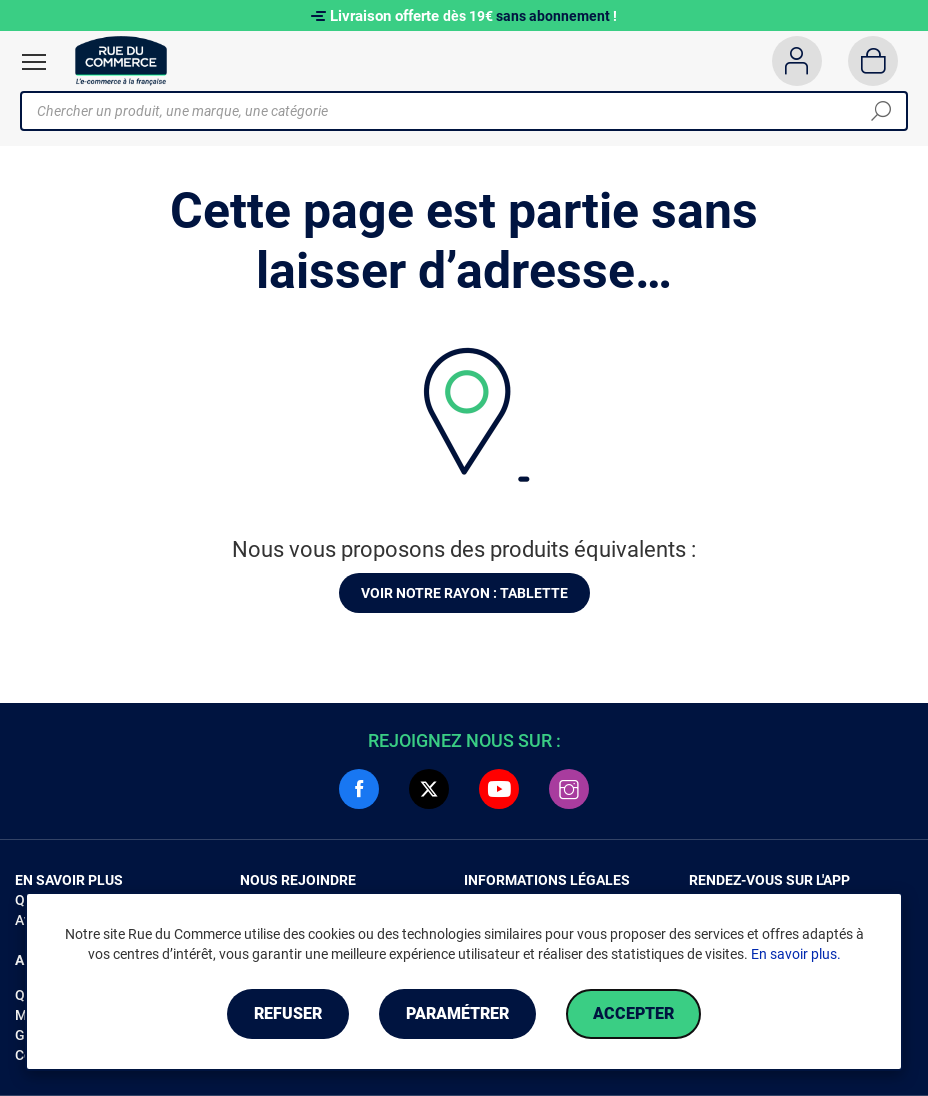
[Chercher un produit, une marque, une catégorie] (456, 111)
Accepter (633, 1013)
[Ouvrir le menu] (34, 62)
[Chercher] (881, 111)
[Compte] (796, 61)
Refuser (288, 1013)
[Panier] (873, 61)
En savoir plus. (796, 954)
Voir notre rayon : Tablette (464, 593)
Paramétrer (457, 1013)
